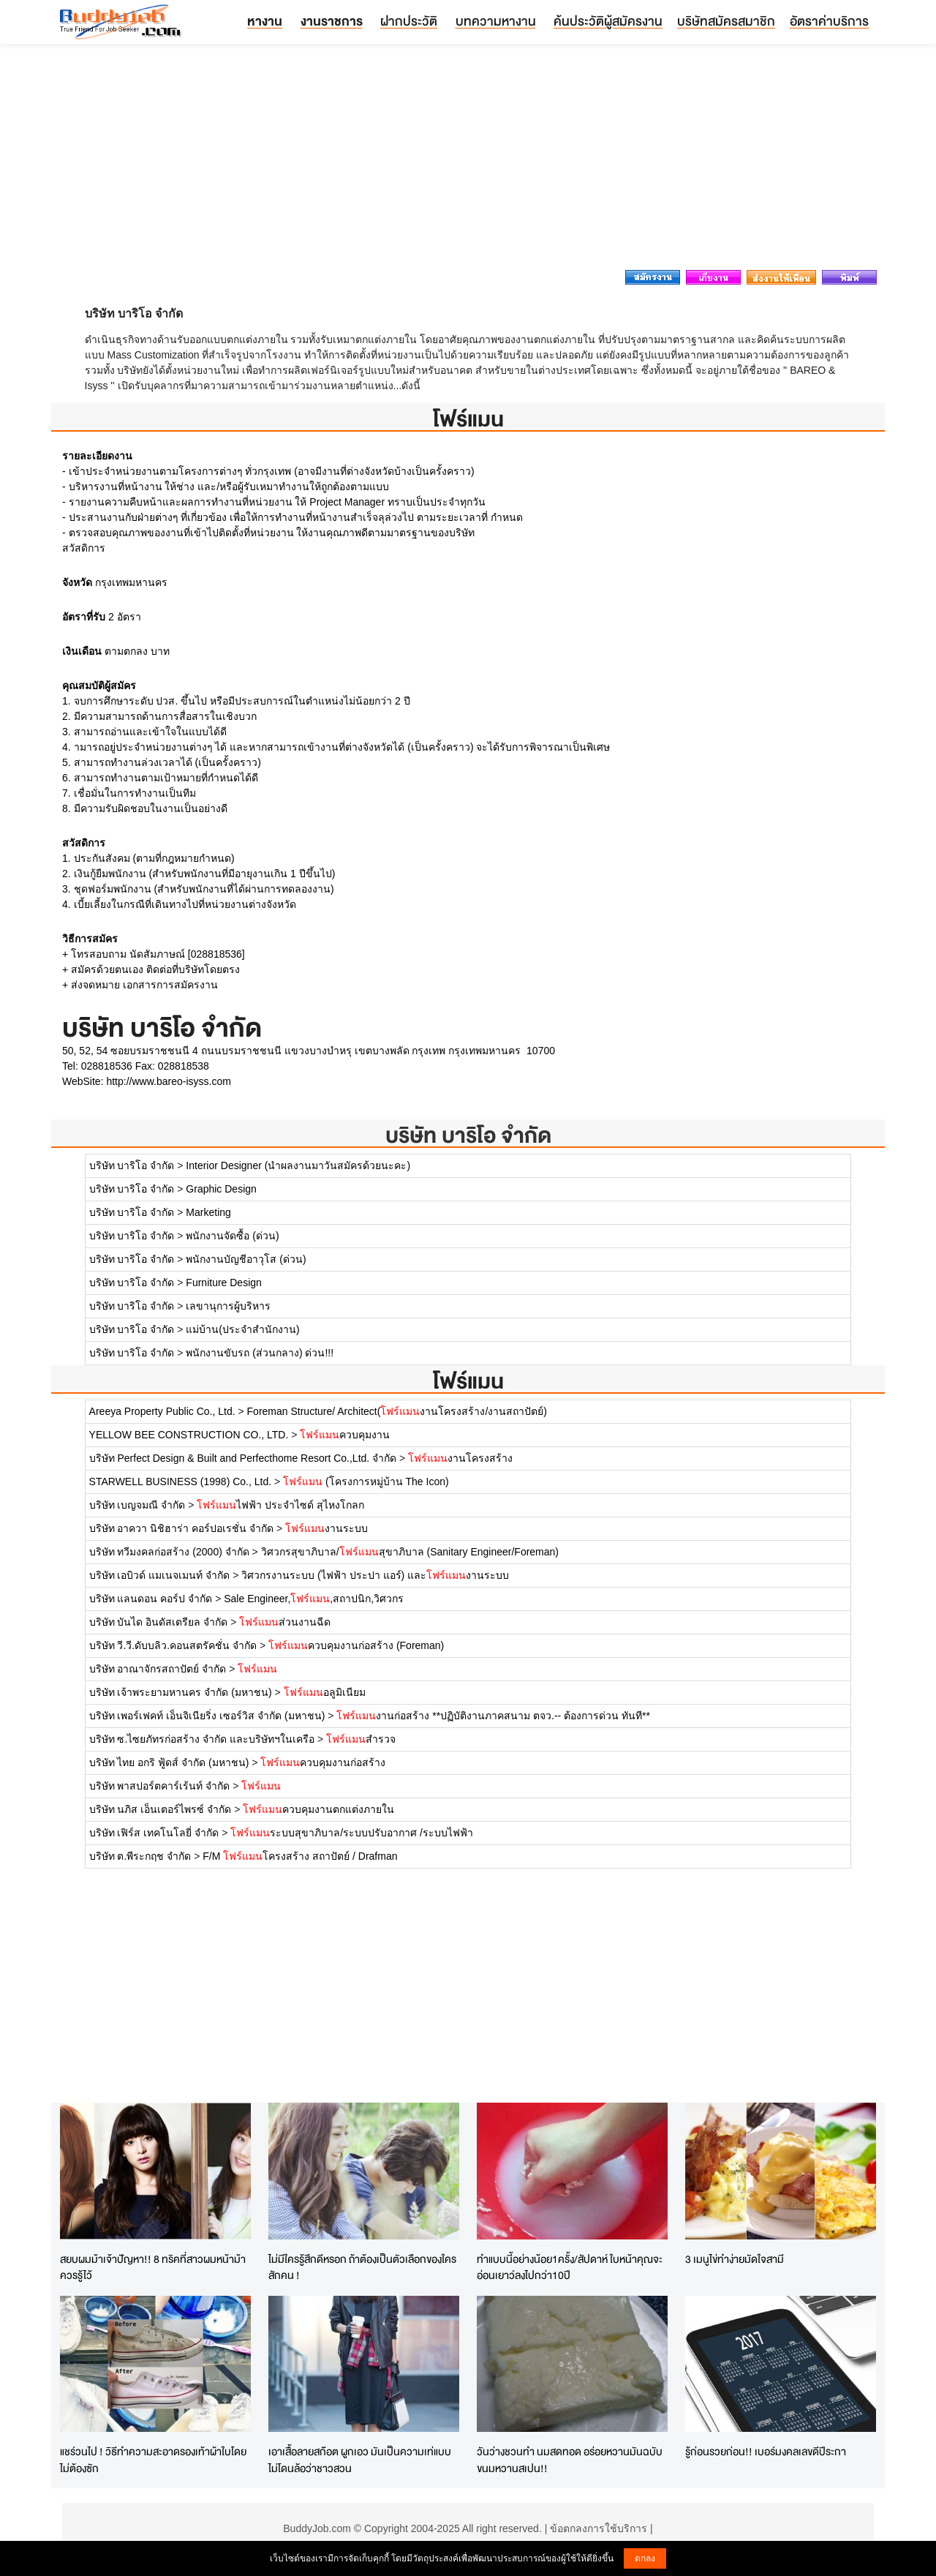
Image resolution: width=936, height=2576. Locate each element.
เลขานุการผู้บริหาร (228, 1306)
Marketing (208, 1212)
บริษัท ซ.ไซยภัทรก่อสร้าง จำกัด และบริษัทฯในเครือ (202, 1739)
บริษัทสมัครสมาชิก (726, 21)
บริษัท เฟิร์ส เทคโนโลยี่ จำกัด (154, 1833)
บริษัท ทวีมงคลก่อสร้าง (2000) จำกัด (169, 1552)
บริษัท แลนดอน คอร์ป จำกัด (151, 1598)
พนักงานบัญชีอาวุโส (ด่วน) (246, 1259)
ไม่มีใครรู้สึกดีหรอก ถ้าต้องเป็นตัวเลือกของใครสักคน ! (362, 2267)
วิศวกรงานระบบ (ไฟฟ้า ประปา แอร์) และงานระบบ (375, 1575)
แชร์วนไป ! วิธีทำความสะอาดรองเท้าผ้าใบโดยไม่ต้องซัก (153, 2460)
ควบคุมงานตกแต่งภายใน (318, 1809)
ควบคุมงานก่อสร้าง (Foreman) (356, 1645)
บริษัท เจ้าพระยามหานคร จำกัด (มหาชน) (180, 1692)
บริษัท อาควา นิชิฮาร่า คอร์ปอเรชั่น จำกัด (181, 1528)
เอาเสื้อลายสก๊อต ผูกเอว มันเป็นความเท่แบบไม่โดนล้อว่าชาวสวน (359, 2460)
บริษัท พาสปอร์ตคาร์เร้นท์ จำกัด (159, 1786)
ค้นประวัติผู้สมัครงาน (608, 21)
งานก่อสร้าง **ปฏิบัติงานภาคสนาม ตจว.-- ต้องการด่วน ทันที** (493, 1715)
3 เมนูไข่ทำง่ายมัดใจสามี (734, 2258)
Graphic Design (221, 1189)
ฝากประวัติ (408, 21)
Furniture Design (224, 1282)
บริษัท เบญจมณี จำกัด (137, 1505)
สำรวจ (361, 1739)
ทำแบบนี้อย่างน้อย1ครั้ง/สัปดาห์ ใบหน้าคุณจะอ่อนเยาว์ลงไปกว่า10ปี (570, 2267)
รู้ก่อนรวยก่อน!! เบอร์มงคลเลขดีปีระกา (765, 2451)
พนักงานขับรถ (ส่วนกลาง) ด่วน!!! (259, 1353)
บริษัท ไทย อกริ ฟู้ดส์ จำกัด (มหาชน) (169, 1762)
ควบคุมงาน (345, 1435)
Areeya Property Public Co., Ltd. (162, 1411)
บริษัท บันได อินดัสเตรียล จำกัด (158, 1622)
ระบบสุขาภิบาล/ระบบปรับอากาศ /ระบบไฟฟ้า (351, 1833)
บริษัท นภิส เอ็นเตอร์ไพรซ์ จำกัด (160, 1809)
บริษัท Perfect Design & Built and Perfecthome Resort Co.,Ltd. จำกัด (243, 1458)
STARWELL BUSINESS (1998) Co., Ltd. (180, 1481)
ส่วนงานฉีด (285, 1622)
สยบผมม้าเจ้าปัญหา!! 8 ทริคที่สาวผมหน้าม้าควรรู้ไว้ (153, 2267)
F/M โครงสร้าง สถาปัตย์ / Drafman (300, 1856)
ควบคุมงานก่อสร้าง (322, 1762)
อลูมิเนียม (325, 1692)
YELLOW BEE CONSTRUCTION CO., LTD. (189, 1435)
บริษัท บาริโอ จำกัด (468, 1135)
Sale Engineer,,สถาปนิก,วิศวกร (314, 1598)
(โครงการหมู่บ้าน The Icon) (366, 1481)
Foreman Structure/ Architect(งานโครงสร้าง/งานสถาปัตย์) (397, 1411)
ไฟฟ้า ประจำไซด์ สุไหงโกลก (280, 1505)
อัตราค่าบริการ (829, 21)
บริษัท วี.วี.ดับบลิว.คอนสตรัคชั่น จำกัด (173, 1645)
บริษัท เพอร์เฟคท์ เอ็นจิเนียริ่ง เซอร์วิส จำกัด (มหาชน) (207, 1715)
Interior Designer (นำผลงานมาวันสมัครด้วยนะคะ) (298, 1165)
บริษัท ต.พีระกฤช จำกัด (140, 1856)
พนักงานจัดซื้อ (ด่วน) (232, 1236)
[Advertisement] (468, 161)
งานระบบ (326, 1528)
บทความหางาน (496, 21)
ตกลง (645, 2558)
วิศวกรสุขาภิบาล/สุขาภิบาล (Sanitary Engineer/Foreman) (410, 1552)
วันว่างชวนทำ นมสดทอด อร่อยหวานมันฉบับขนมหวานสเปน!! (570, 2460)
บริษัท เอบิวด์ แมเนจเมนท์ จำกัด (159, 1575)
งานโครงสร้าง (460, 1458)
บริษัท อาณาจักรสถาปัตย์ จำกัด (158, 1669)
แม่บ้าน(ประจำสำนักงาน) (242, 1329)
